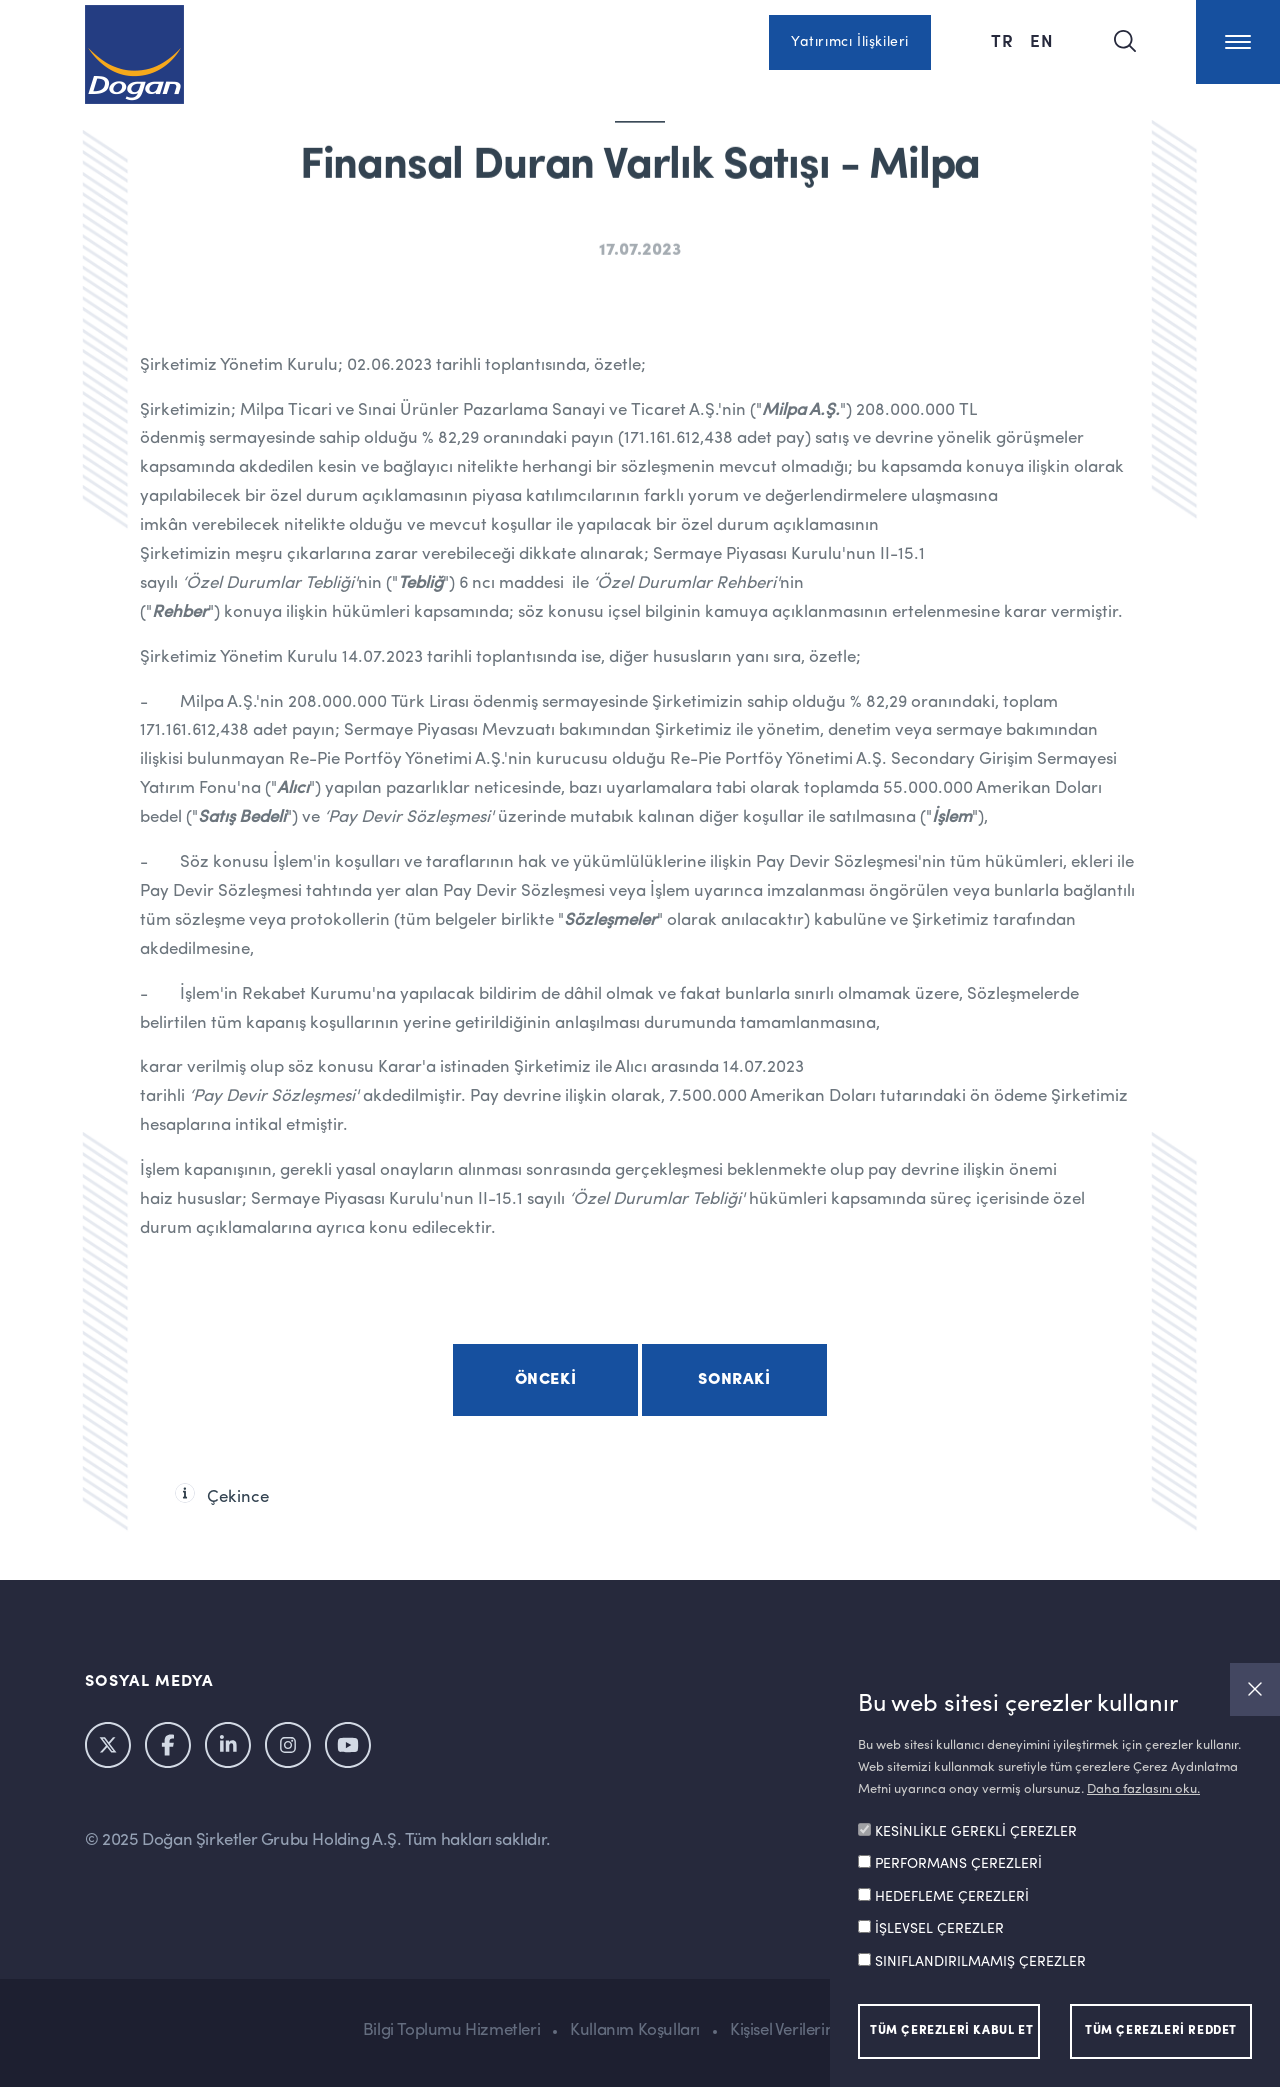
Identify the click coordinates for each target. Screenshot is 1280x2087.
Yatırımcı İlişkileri (850, 42)
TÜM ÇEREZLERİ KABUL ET (951, 2031)
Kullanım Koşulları (635, 2030)
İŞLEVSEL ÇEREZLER (939, 1929)
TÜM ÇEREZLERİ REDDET (1161, 2031)
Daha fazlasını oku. (1143, 1789)
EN (1042, 40)
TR (1002, 40)
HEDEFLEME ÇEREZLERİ (952, 1897)
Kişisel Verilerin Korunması (823, 2030)
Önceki (546, 1380)
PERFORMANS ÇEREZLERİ (958, 1864)
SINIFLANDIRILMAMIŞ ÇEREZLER (980, 1962)
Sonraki (734, 1380)
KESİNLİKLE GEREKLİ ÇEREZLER (976, 1832)
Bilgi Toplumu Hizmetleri (451, 2030)
